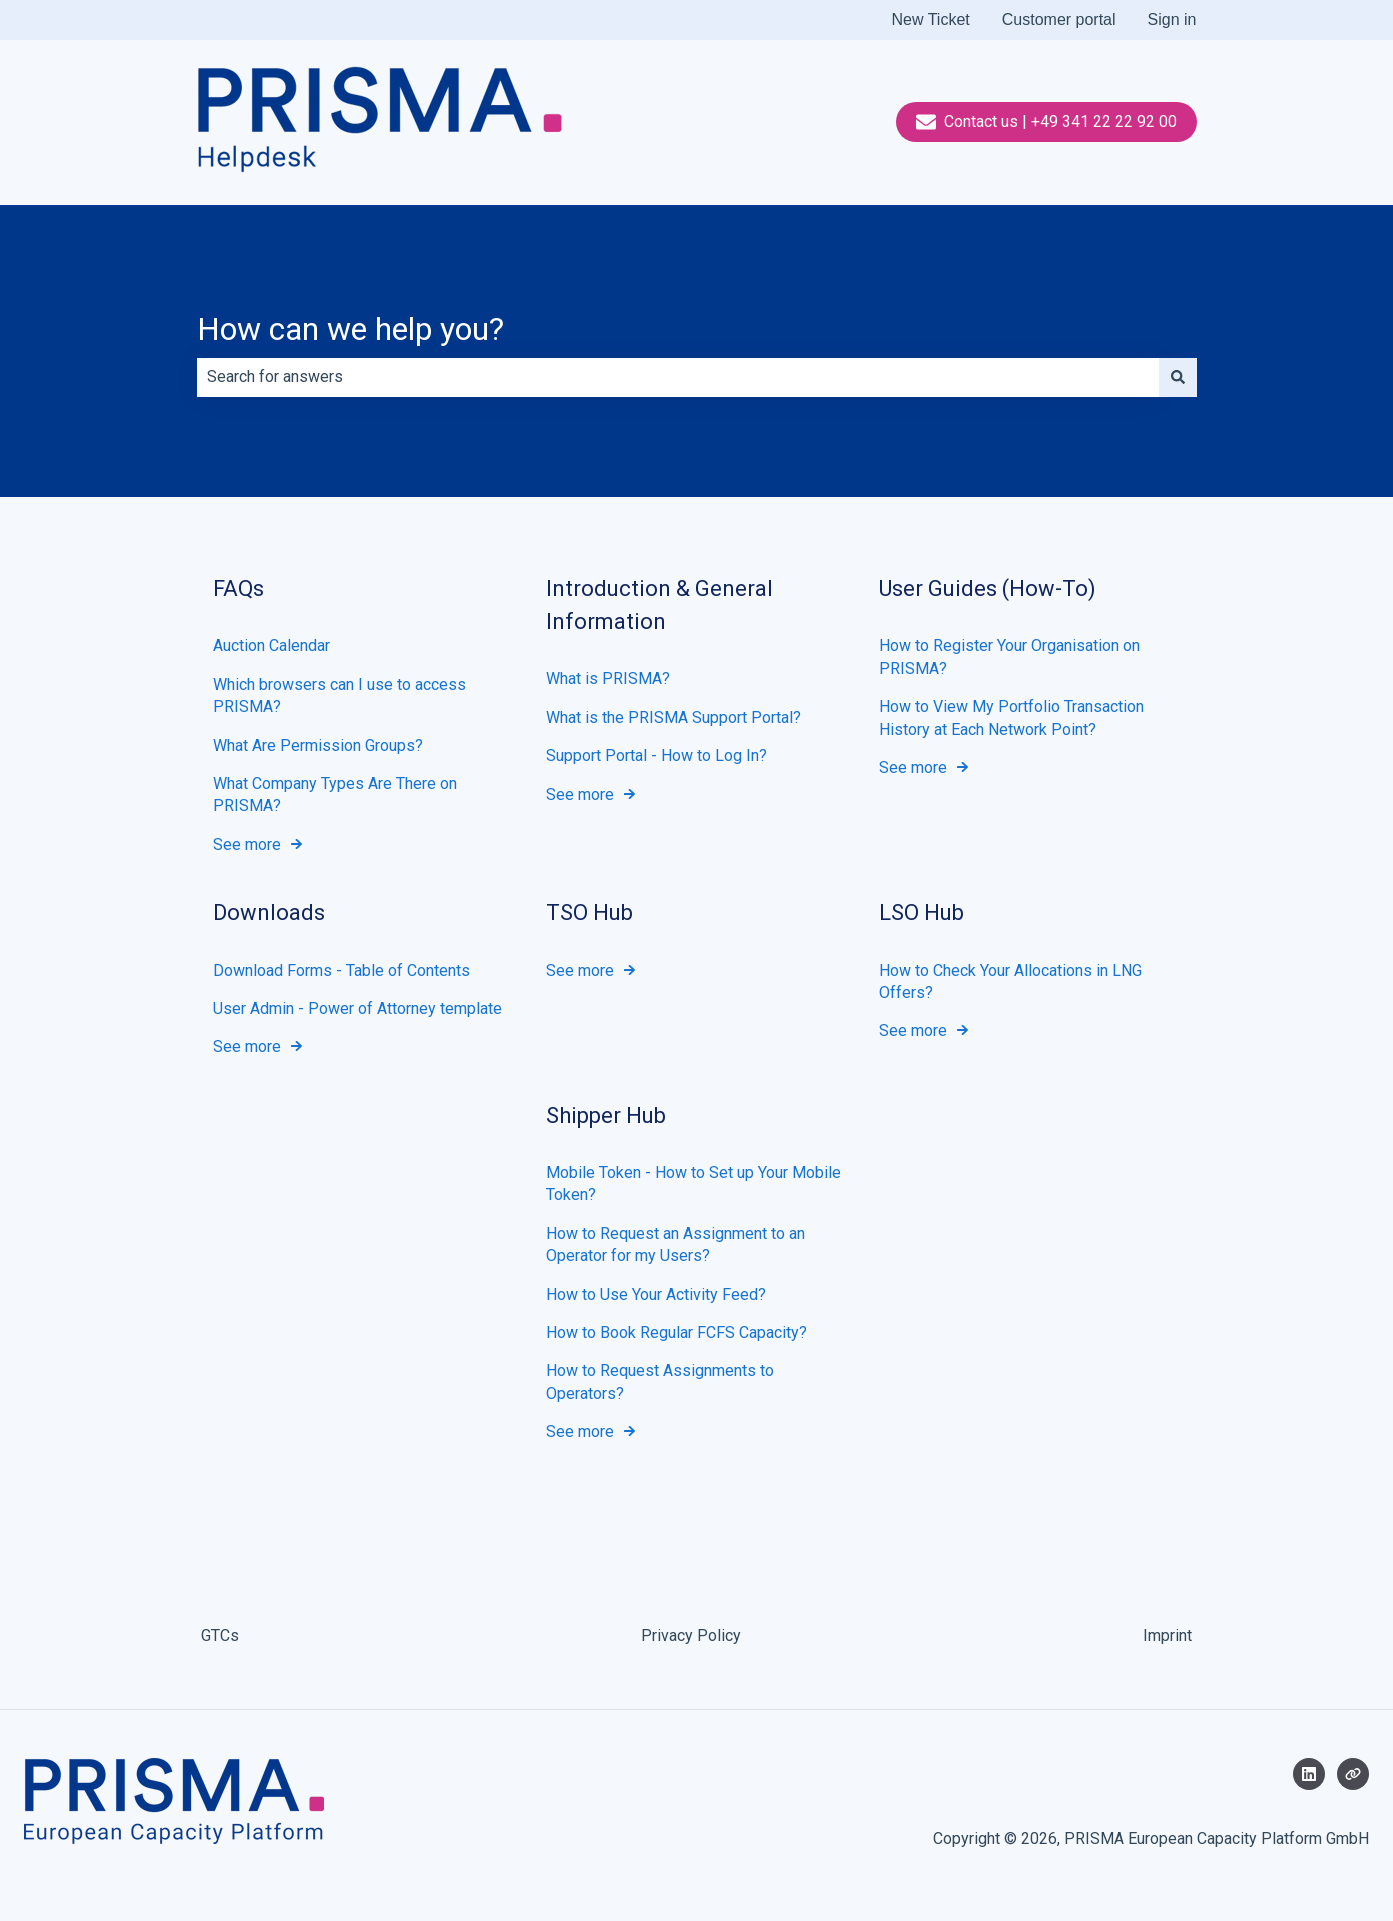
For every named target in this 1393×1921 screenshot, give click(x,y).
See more (247, 843)
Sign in (1172, 19)
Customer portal (1059, 19)
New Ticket (931, 19)
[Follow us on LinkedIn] (1309, 1774)
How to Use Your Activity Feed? (656, 1293)
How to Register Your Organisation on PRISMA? (1009, 656)
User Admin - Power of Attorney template (357, 1008)
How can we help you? (350, 329)
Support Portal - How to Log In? (656, 755)
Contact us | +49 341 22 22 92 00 (1046, 122)
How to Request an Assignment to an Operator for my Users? (675, 1244)
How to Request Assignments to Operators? (660, 1381)
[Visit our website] (1353, 1774)
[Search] (1178, 377)
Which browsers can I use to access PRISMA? (339, 694)
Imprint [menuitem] (1167, 1635)
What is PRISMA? (608, 678)
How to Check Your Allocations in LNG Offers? (1010, 980)
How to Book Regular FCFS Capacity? (676, 1332)
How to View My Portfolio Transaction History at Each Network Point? (1011, 717)
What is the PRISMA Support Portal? (673, 716)
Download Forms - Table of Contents (341, 969)
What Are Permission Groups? (318, 744)
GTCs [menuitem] (220, 1635)
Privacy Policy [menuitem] (691, 1635)
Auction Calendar (271, 645)
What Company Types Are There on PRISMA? (335, 794)
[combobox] (678, 377)
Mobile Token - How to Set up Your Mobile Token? (693, 1183)
